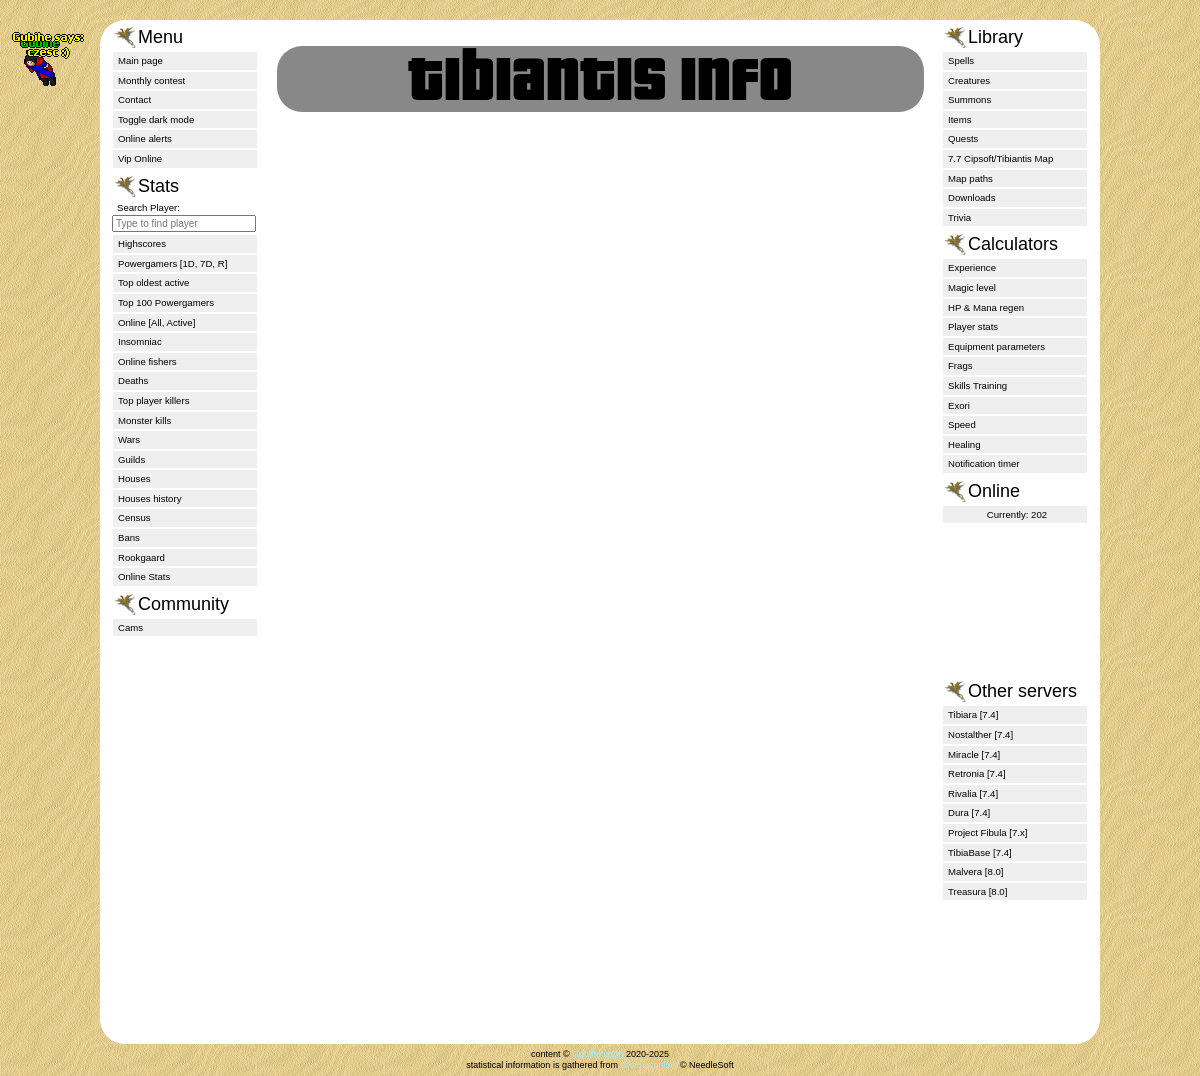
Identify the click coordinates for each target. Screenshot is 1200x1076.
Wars (129, 439)
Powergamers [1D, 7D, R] (172, 263)
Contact (134, 99)
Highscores (142, 243)
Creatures (969, 80)
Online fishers (147, 361)
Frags (960, 365)
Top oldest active (153, 282)
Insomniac (140, 341)
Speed (962, 424)
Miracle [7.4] (974, 754)
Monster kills (144, 420)
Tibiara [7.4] (973, 714)
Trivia (959, 217)
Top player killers (153, 400)
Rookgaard (141, 557)
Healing (964, 444)
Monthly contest (151, 80)
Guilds (131, 459)
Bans (129, 537)
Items (959, 119)
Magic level (972, 287)
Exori (959, 405)
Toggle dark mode (156, 119)
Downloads (971, 197)
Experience (972, 267)
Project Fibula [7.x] (987, 832)
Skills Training (977, 385)
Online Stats (144, 576)
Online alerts (145, 138)
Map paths (970, 178)
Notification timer (983, 463)
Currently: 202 (1017, 514)
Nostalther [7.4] (980, 734)
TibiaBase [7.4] (980, 852)
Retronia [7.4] (977, 773)
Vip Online (140, 158)
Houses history (149, 498)
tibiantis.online (648, 1065)
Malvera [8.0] (975, 871)
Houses (134, 478)
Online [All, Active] (156, 322)
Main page (140, 60)
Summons (969, 99)
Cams (130, 627)
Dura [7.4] (969, 812)
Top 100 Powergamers (166, 302)
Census (134, 517)
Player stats (973, 326)
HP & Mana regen (986, 307)
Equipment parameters (996, 346)
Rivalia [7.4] (973, 793)
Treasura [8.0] (977, 891)
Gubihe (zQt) (598, 1054)
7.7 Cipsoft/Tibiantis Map (1000, 158)
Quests (963, 138)
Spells (961, 60)
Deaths (133, 380)
